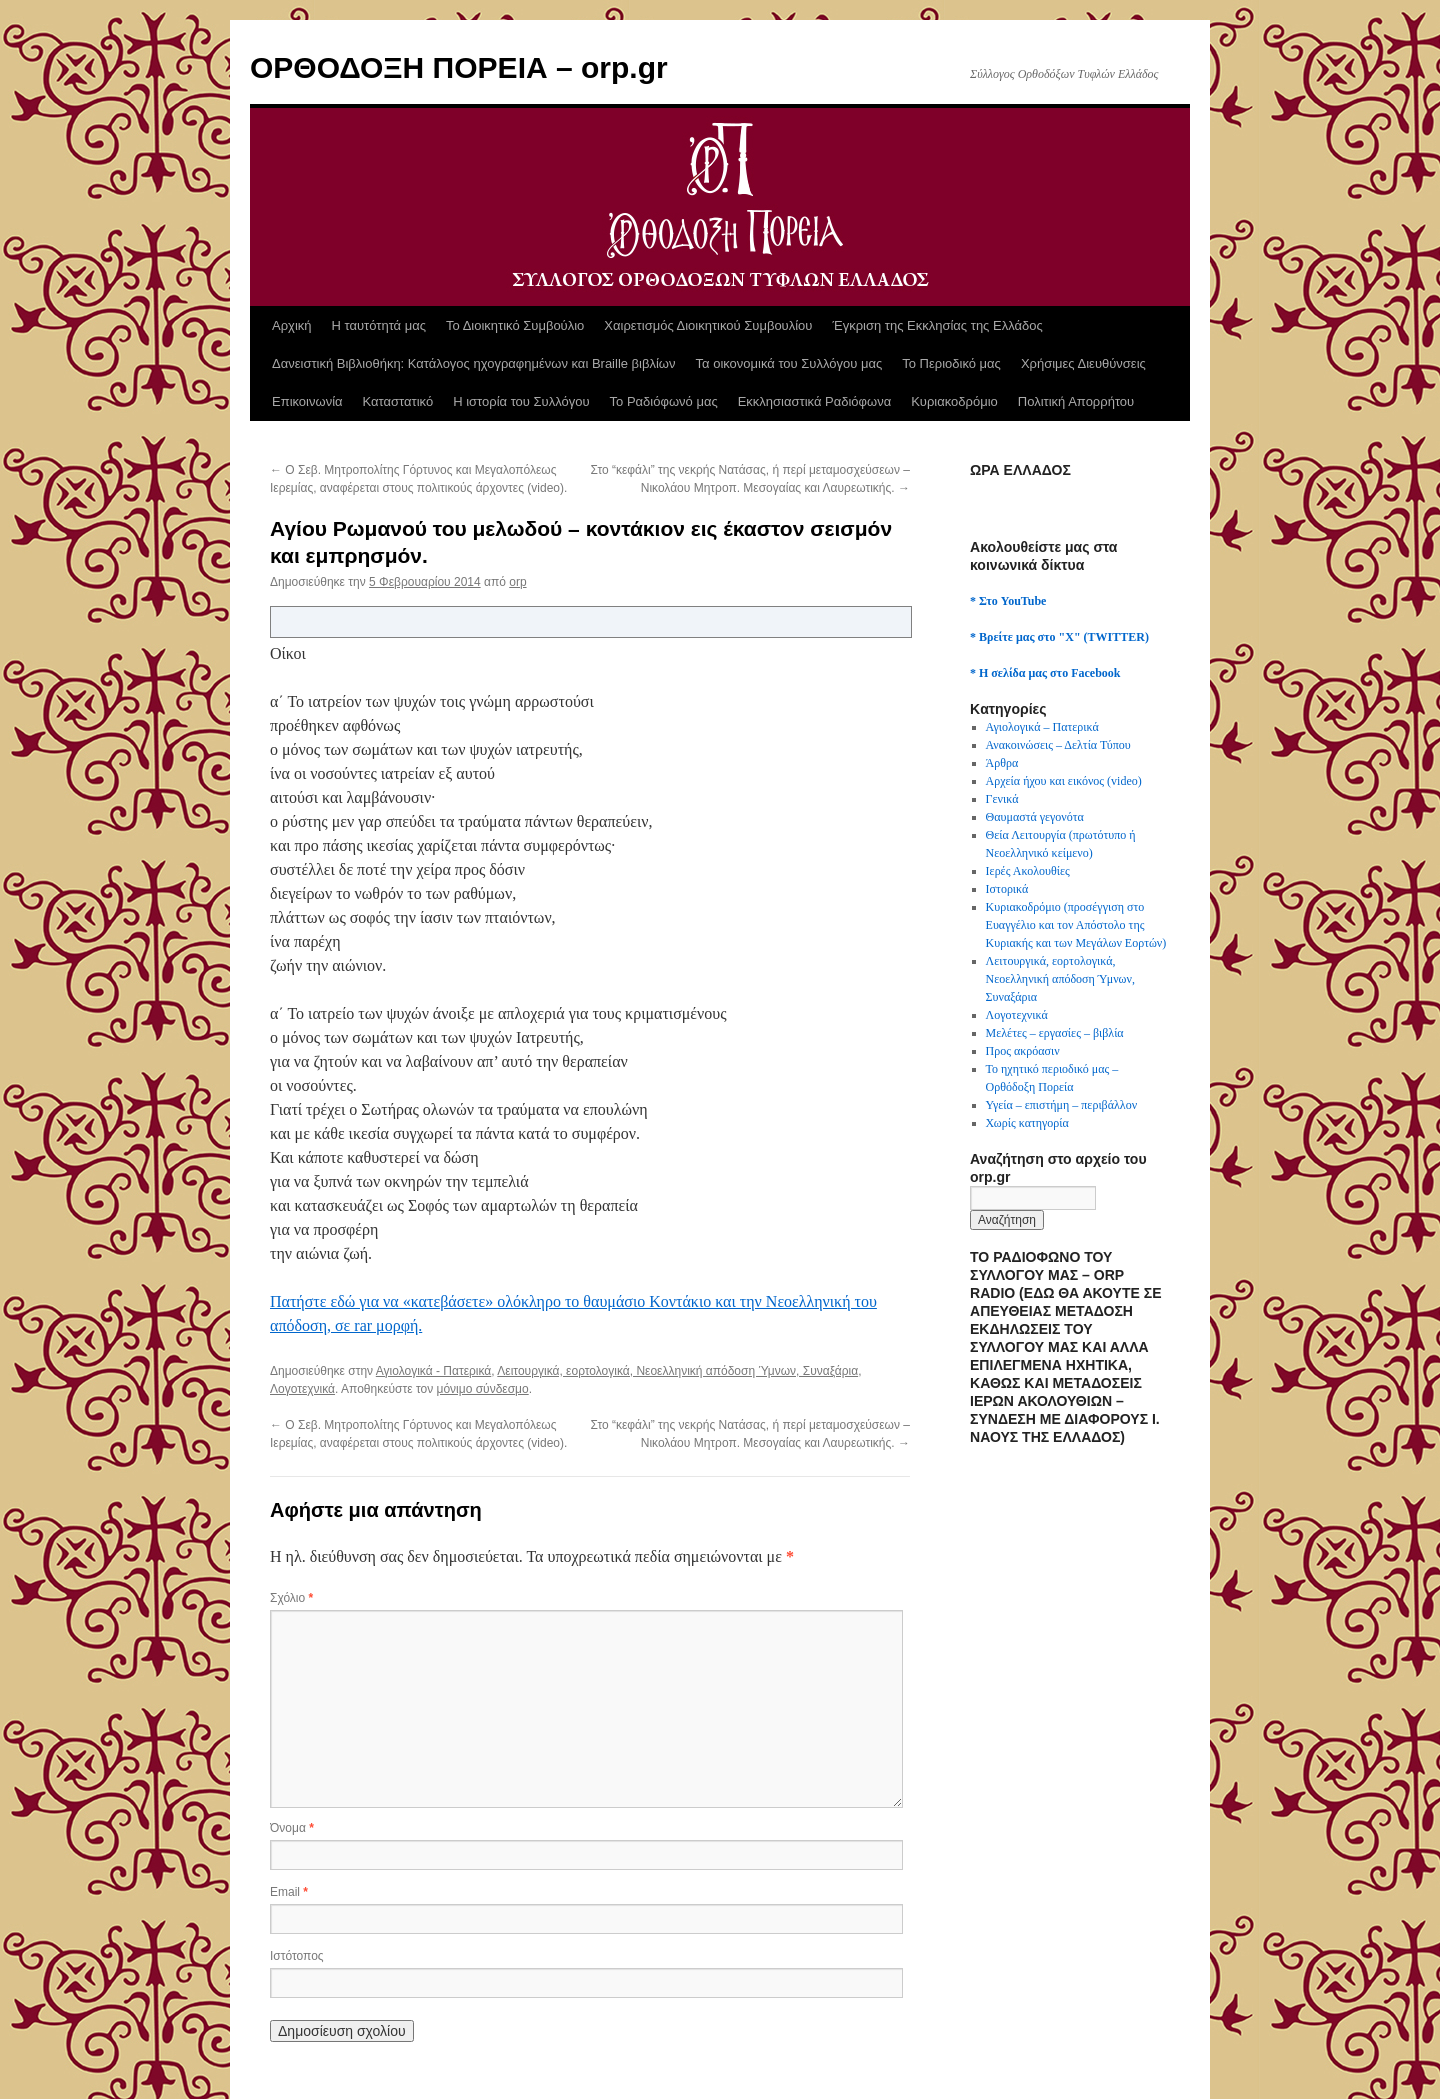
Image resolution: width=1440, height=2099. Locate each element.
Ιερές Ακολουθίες (1028, 871)
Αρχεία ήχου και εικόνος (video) (1064, 781)
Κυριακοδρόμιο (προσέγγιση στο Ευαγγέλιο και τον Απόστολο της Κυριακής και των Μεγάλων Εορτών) (1076, 925)
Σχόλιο (291, 1598)
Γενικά (1002, 799)
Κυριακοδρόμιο (954, 401)
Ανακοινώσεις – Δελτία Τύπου (1058, 745)
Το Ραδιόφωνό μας (664, 401)
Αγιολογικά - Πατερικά (434, 1371)
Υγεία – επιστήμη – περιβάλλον (1061, 1105)
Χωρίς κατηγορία (1027, 1123)
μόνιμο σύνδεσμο (483, 1389)
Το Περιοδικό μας (951, 363)
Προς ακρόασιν (1023, 1051)
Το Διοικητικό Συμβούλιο (515, 325)
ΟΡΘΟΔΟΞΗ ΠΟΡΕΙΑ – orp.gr (459, 67)
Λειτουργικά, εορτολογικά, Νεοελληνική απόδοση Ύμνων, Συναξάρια (677, 1371)
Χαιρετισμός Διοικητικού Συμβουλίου (708, 325)
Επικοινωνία (307, 401)
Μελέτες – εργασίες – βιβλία (1055, 1033)
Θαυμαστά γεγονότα (1035, 817)
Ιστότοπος (297, 1956)
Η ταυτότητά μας (379, 325)
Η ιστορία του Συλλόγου (521, 401)
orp (517, 582)
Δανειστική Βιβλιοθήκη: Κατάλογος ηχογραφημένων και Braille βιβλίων (474, 363)
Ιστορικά (1007, 889)
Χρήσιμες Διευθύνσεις (1083, 363)
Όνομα (292, 1828)
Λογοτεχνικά (302, 1389)
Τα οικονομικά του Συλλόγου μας (789, 363)
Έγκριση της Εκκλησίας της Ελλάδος (937, 325)
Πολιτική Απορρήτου (1076, 401)
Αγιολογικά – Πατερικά (1042, 727)
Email (289, 1892)
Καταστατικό (398, 401)
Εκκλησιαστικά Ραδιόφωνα (814, 401)
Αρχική (292, 325)
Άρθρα (1002, 763)
